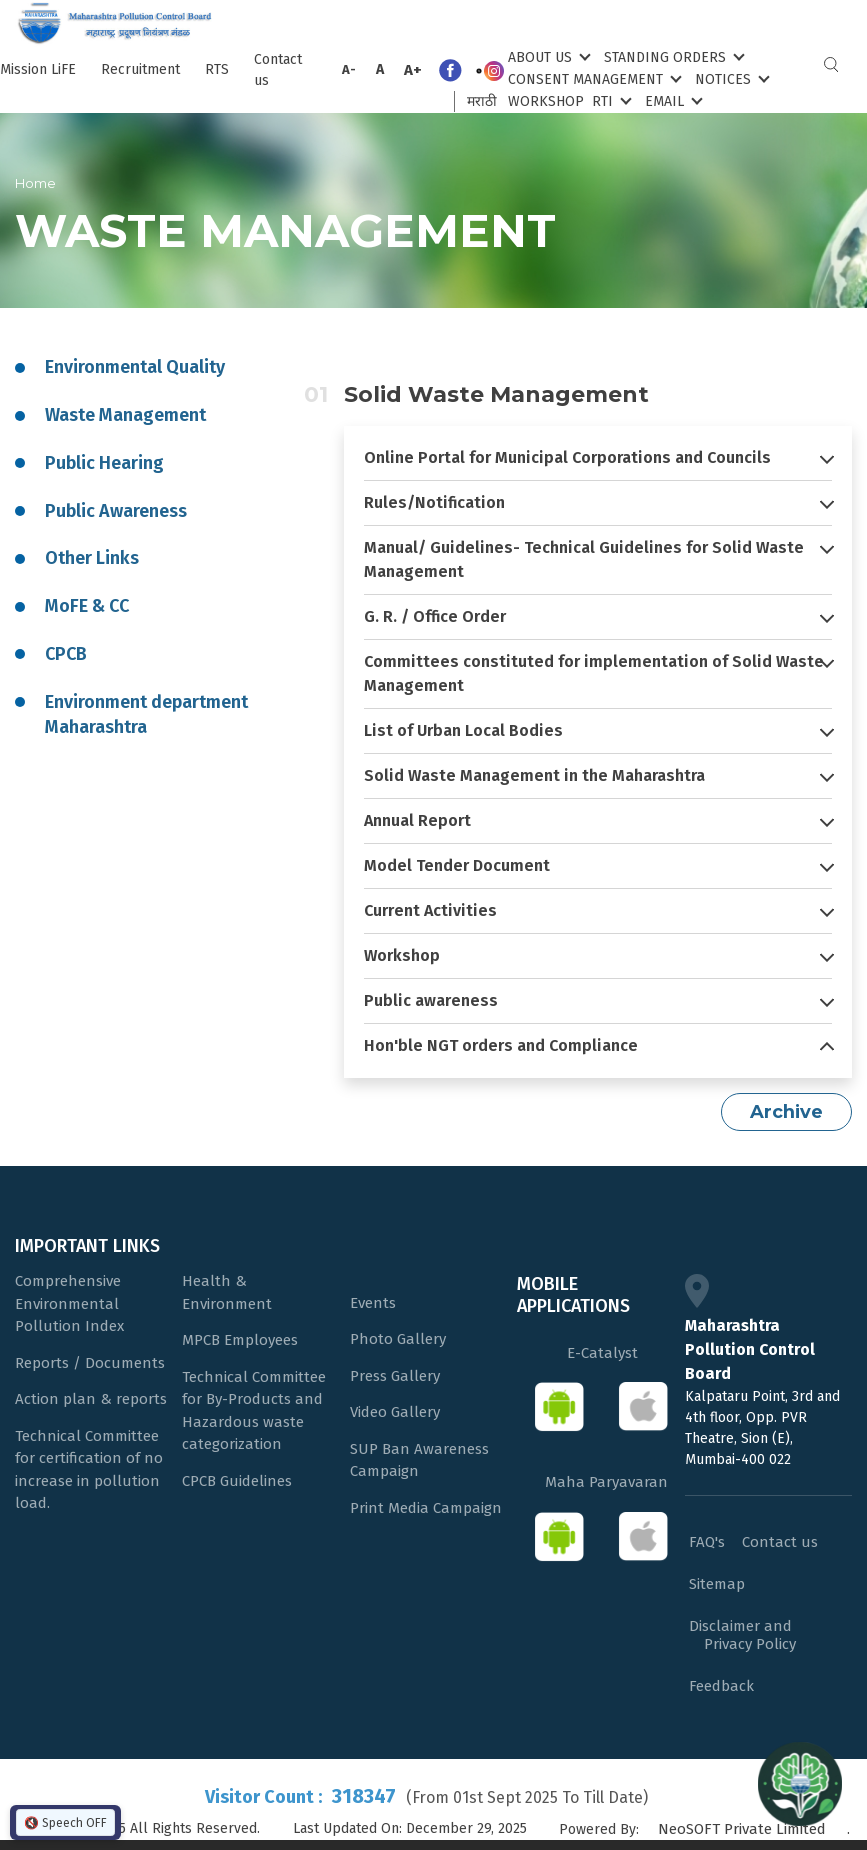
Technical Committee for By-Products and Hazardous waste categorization (254, 1411)
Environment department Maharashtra (146, 714)
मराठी (482, 101)
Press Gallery (395, 1376)
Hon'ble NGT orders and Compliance (501, 1045)
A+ (413, 70)
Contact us (278, 70)
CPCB (66, 654)
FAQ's (707, 1542)
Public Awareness (116, 511)
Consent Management (593, 78)
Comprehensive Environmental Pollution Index (69, 1303)
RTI (610, 100)
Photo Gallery (398, 1339)
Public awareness (431, 1000)
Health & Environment (227, 1292)
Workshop (546, 101)
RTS (217, 69)
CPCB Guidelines (237, 1481)
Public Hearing (104, 463)
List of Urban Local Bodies (463, 730)
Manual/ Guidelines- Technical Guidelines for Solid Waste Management (584, 559)
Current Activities (430, 910)
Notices (730, 78)
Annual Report (417, 820)
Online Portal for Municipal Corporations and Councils (567, 457)
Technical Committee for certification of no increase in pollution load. (89, 1470)
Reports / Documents (90, 1363)
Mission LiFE (38, 69)
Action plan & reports (91, 1399)
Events (373, 1303)
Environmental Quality (135, 367)
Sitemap (717, 1584)
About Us (547, 56)
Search (831, 64)
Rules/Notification (434, 502)
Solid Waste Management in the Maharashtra (534, 775)
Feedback (721, 1686)
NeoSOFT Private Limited (742, 1829)
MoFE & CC (87, 606)
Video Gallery (395, 1412)
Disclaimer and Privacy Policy (742, 1635)
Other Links (92, 558)
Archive (786, 1112)
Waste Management (125, 415)
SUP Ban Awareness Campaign (419, 1460)
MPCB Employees (240, 1340)
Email (672, 100)
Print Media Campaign (426, 1508)
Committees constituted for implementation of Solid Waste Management (594, 673)
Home (35, 183)
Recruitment (140, 69)
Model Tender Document (457, 865)
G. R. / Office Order (435, 616)
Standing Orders (672, 56)
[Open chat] (800, 1783)
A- (349, 69)
